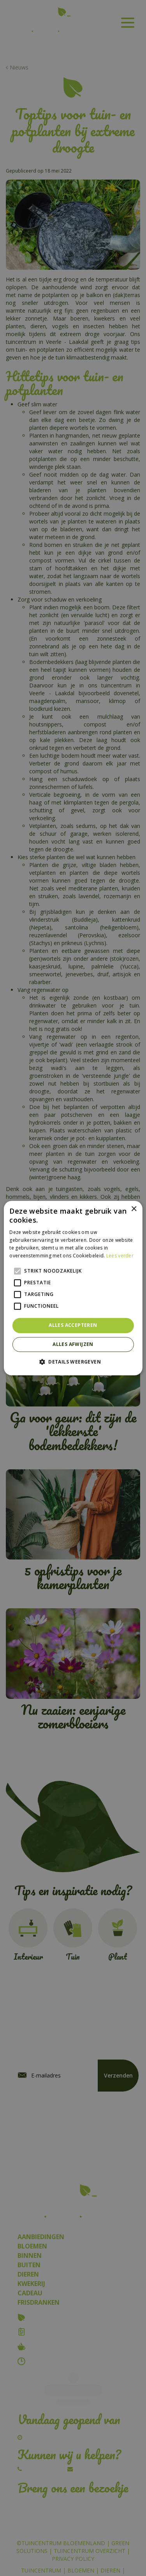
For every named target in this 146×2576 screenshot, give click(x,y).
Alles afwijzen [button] (73, 1344)
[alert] (73, 1288)
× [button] (134, 1209)
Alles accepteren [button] (73, 1325)
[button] (73, 1361)
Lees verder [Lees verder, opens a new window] (120, 1255)
